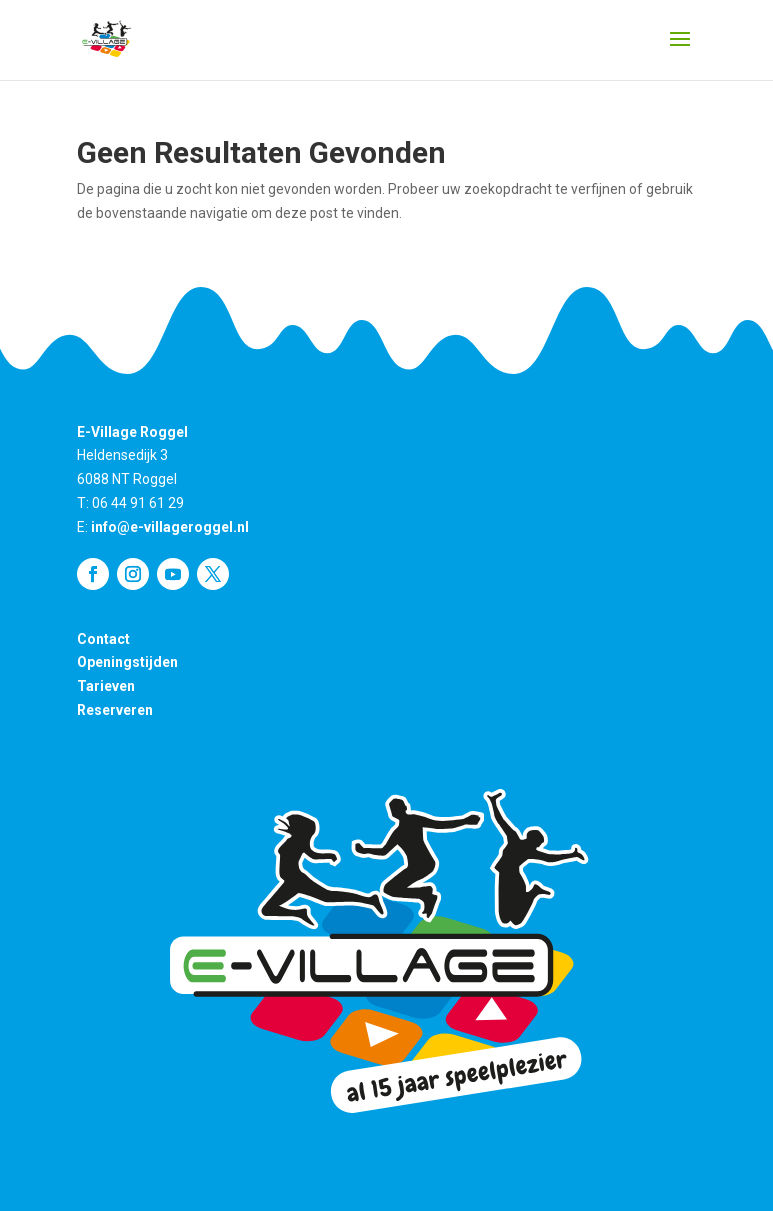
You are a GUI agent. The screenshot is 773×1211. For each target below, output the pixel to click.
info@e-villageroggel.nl (170, 527)
